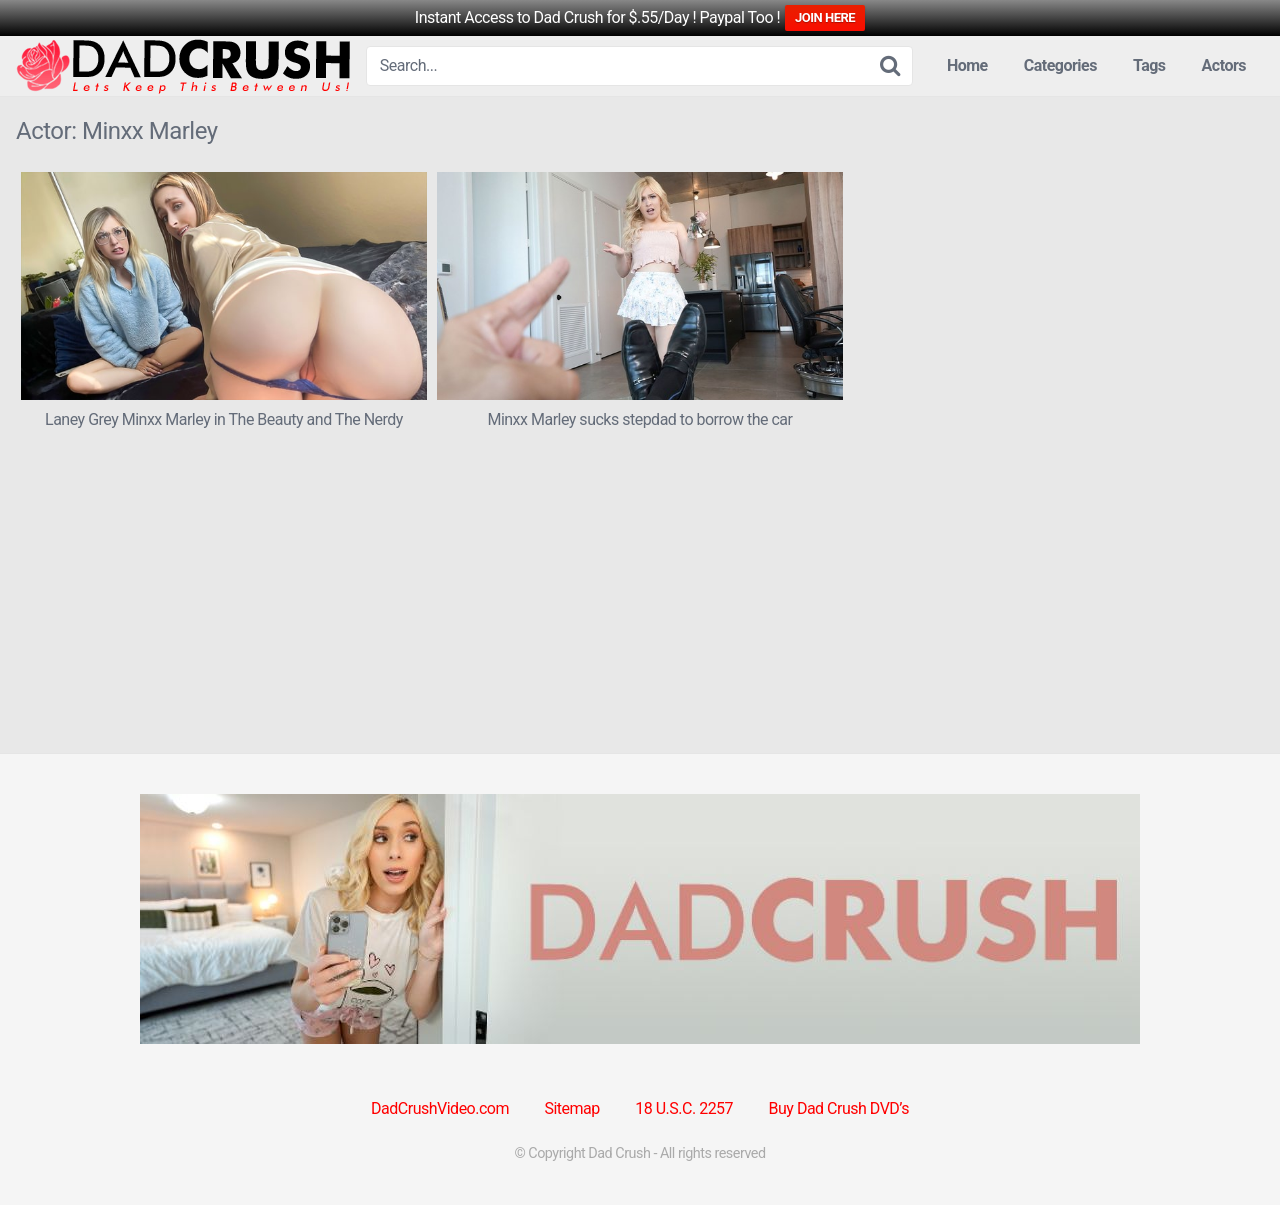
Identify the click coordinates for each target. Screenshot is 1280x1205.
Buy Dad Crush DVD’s (839, 1108)
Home (967, 65)
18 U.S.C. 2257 (684, 1108)
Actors (1224, 65)
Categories (1060, 65)
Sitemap (571, 1108)
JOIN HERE (825, 17)
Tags (1149, 65)
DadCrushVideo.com (440, 1108)
